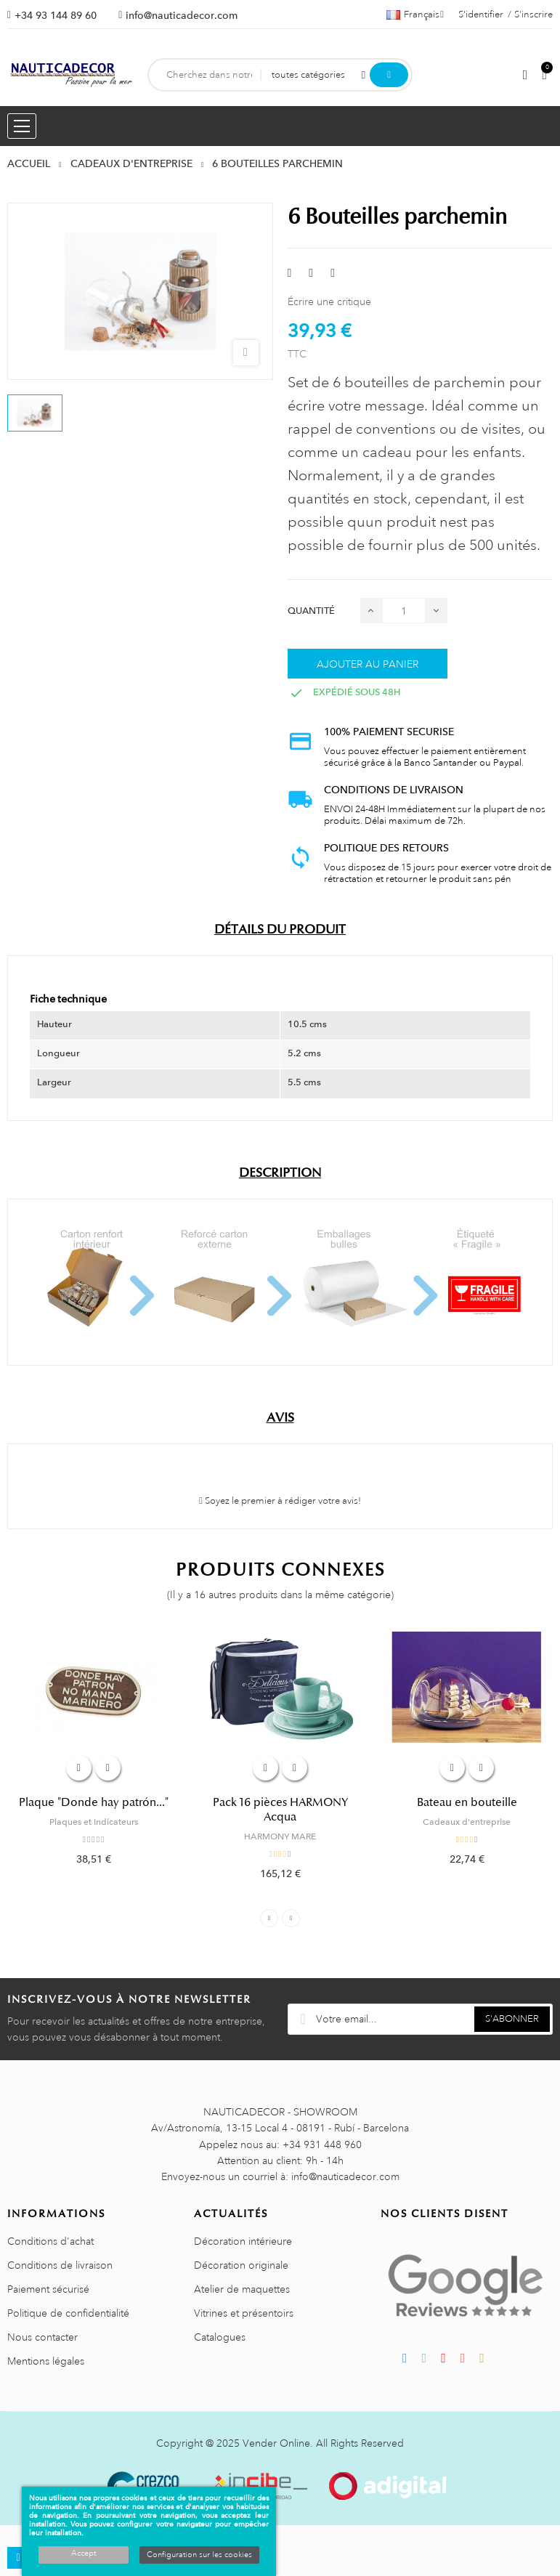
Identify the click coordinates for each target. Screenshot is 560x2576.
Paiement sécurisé (48, 2289)
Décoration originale (241, 2265)
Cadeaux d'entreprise (467, 1822)
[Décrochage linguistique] (415, 14)
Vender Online (276, 2443)
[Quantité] (404, 610)
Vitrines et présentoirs (243, 2313)
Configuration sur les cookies (199, 2555)
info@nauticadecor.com (182, 15)
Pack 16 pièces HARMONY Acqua (280, 1809)
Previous (269, 1918)
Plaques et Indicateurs (93, 1822)
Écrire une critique (329, 301)
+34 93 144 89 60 (56, 15)
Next (291, 1918)
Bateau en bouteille (467, 1802)
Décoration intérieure (243, 2241)
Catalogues (219, 2337)
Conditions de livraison (60, 2265)
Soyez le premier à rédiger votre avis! (280, 1501)
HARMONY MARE (280, 1836)
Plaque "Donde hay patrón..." (94, 1802)
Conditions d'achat (50, 2241)
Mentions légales (45, 2361)
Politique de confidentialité (68, 2313)
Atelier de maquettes (242, 2289)
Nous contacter (42, 2337)
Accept (83, 2553)
